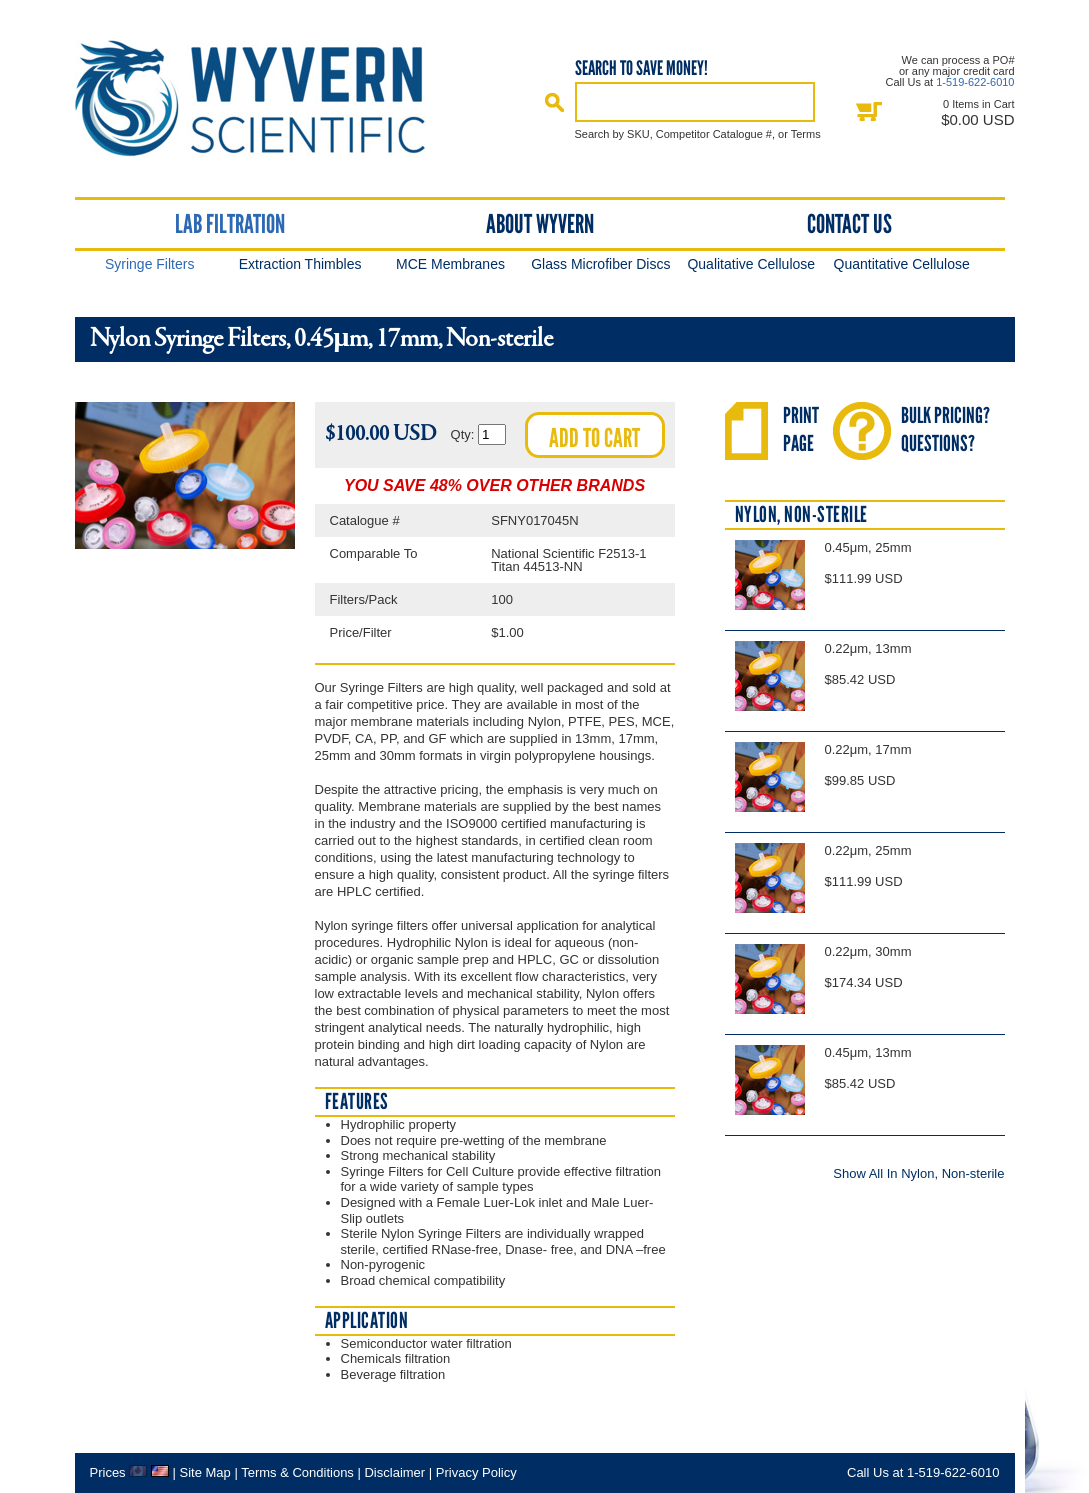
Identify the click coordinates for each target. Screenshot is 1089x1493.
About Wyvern (540, 224)
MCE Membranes (450, 264)
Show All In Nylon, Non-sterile (918, 1173)
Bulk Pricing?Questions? (945, 429)
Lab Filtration (230, 224)
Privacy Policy (476, 1472)
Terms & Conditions (297, 1472)
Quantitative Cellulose (902, 264)
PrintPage (801, 429)
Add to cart (594, 438)
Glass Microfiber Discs (600, 264)
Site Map (204, 1472)
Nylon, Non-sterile (801, 514)
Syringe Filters (149, 264)
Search (555, 102)
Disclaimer (394, 1472)
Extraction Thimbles (300, 264)
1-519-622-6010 (975, 82)
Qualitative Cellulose (751, 264)
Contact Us (849, 224)
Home (268, 98)
